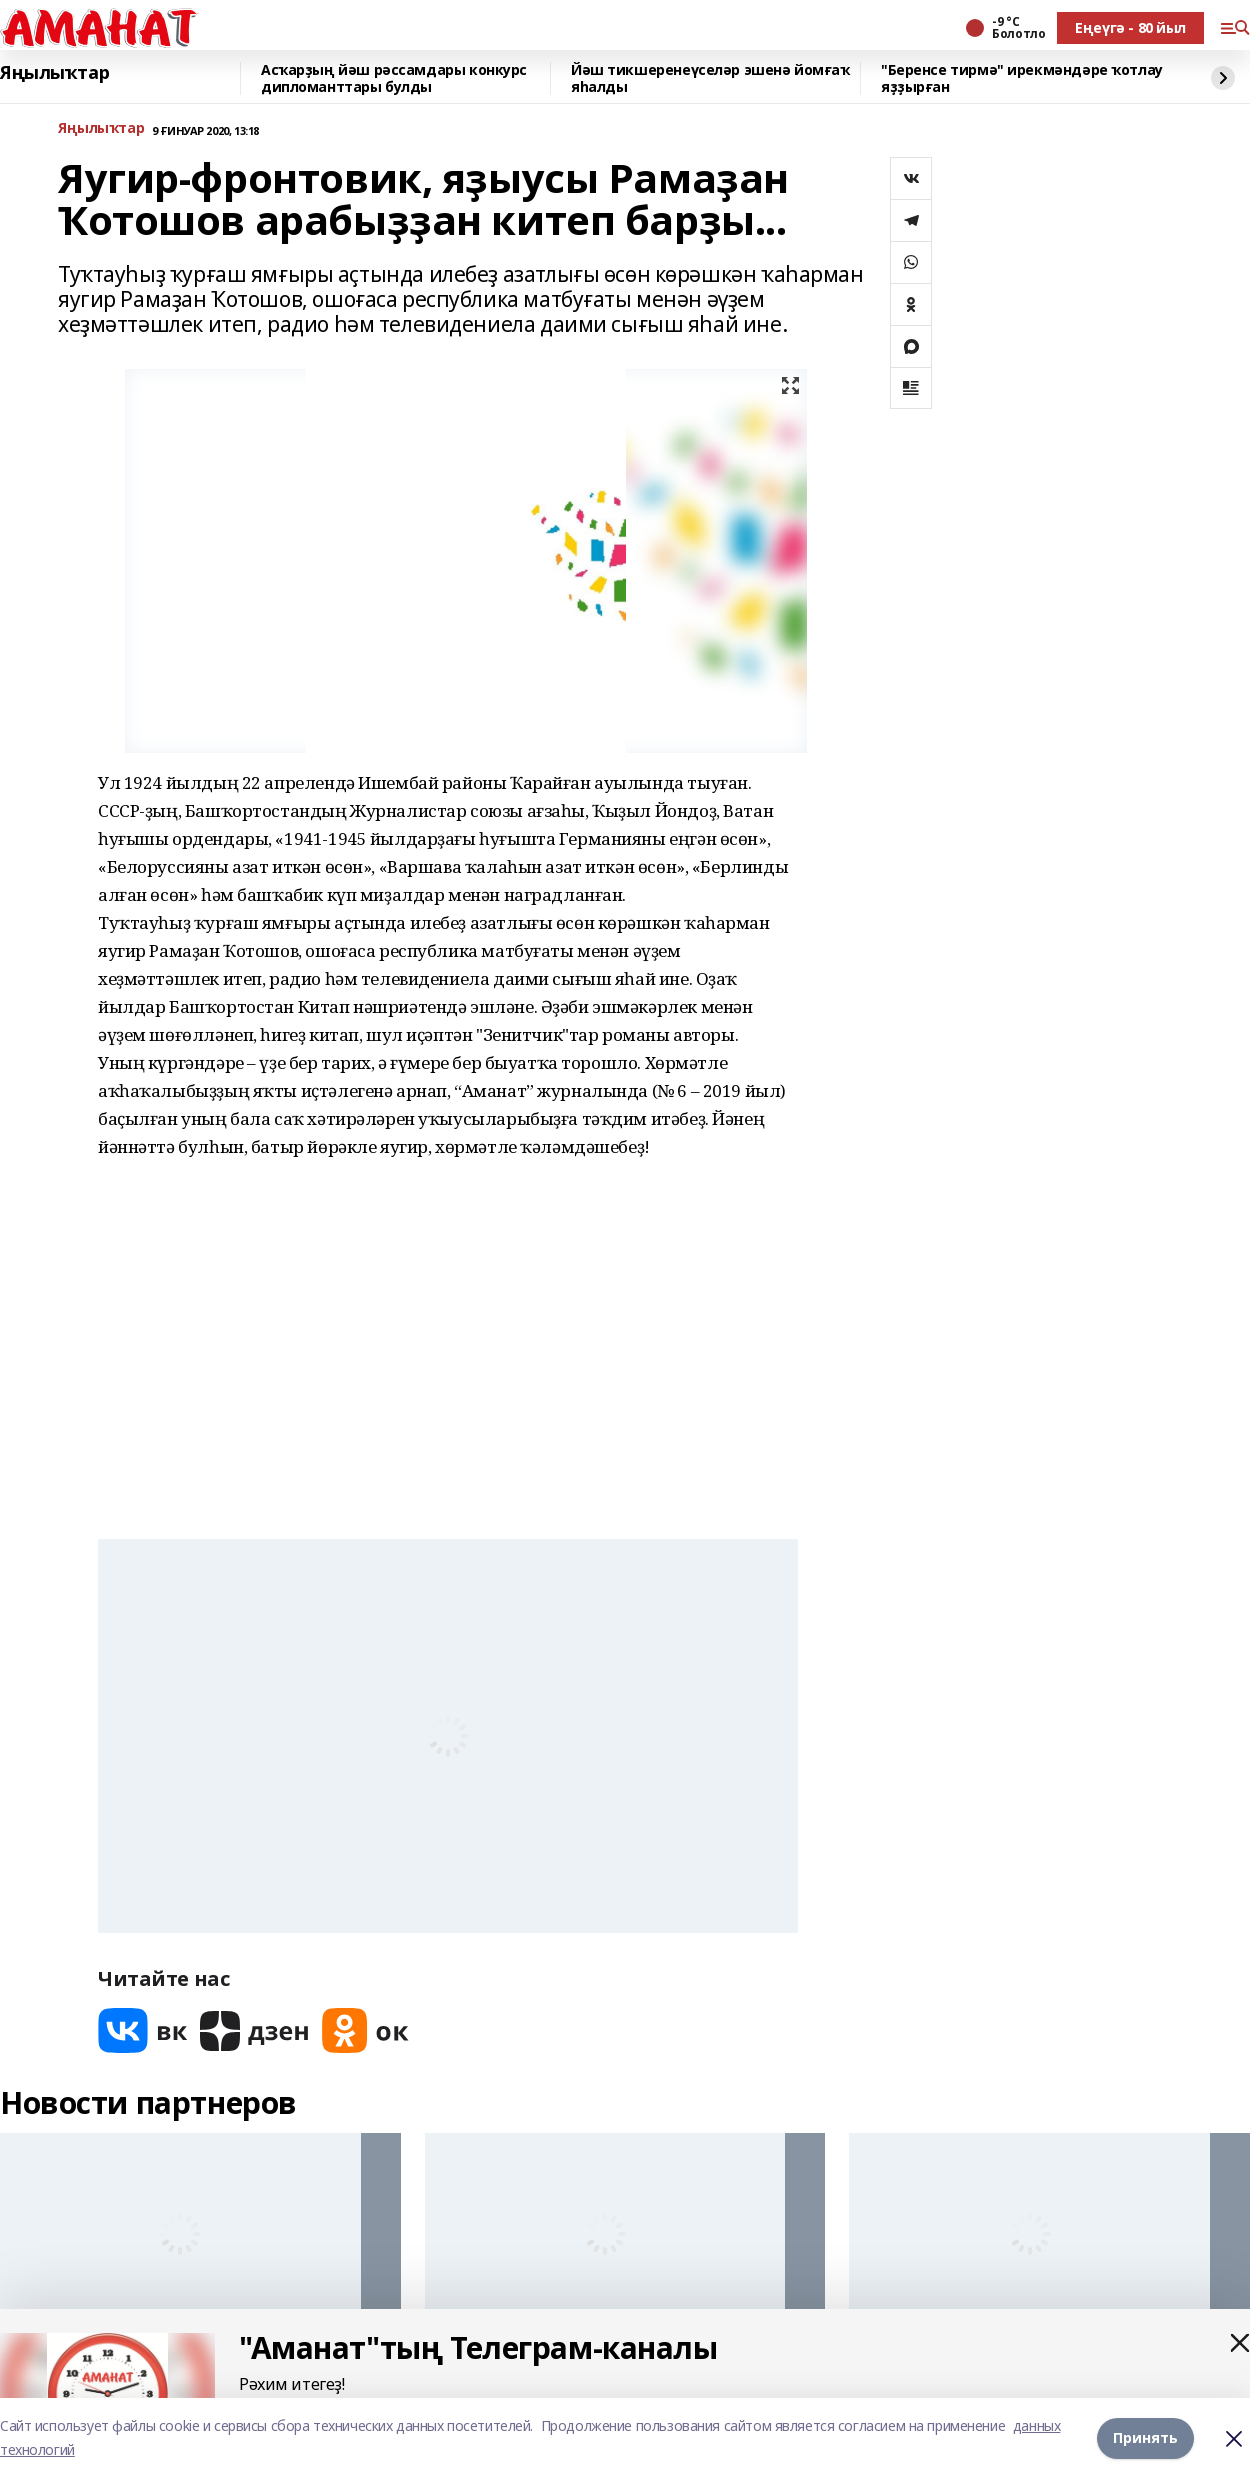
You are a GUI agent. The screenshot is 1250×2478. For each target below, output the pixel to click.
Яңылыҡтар (54, 73)
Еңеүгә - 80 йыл (1130, 27)
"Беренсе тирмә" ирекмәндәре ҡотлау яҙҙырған (1022, 78)
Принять (1145, 2437)
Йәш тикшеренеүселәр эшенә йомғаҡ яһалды (710, 78)
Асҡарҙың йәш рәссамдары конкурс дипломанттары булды (394, 78)
